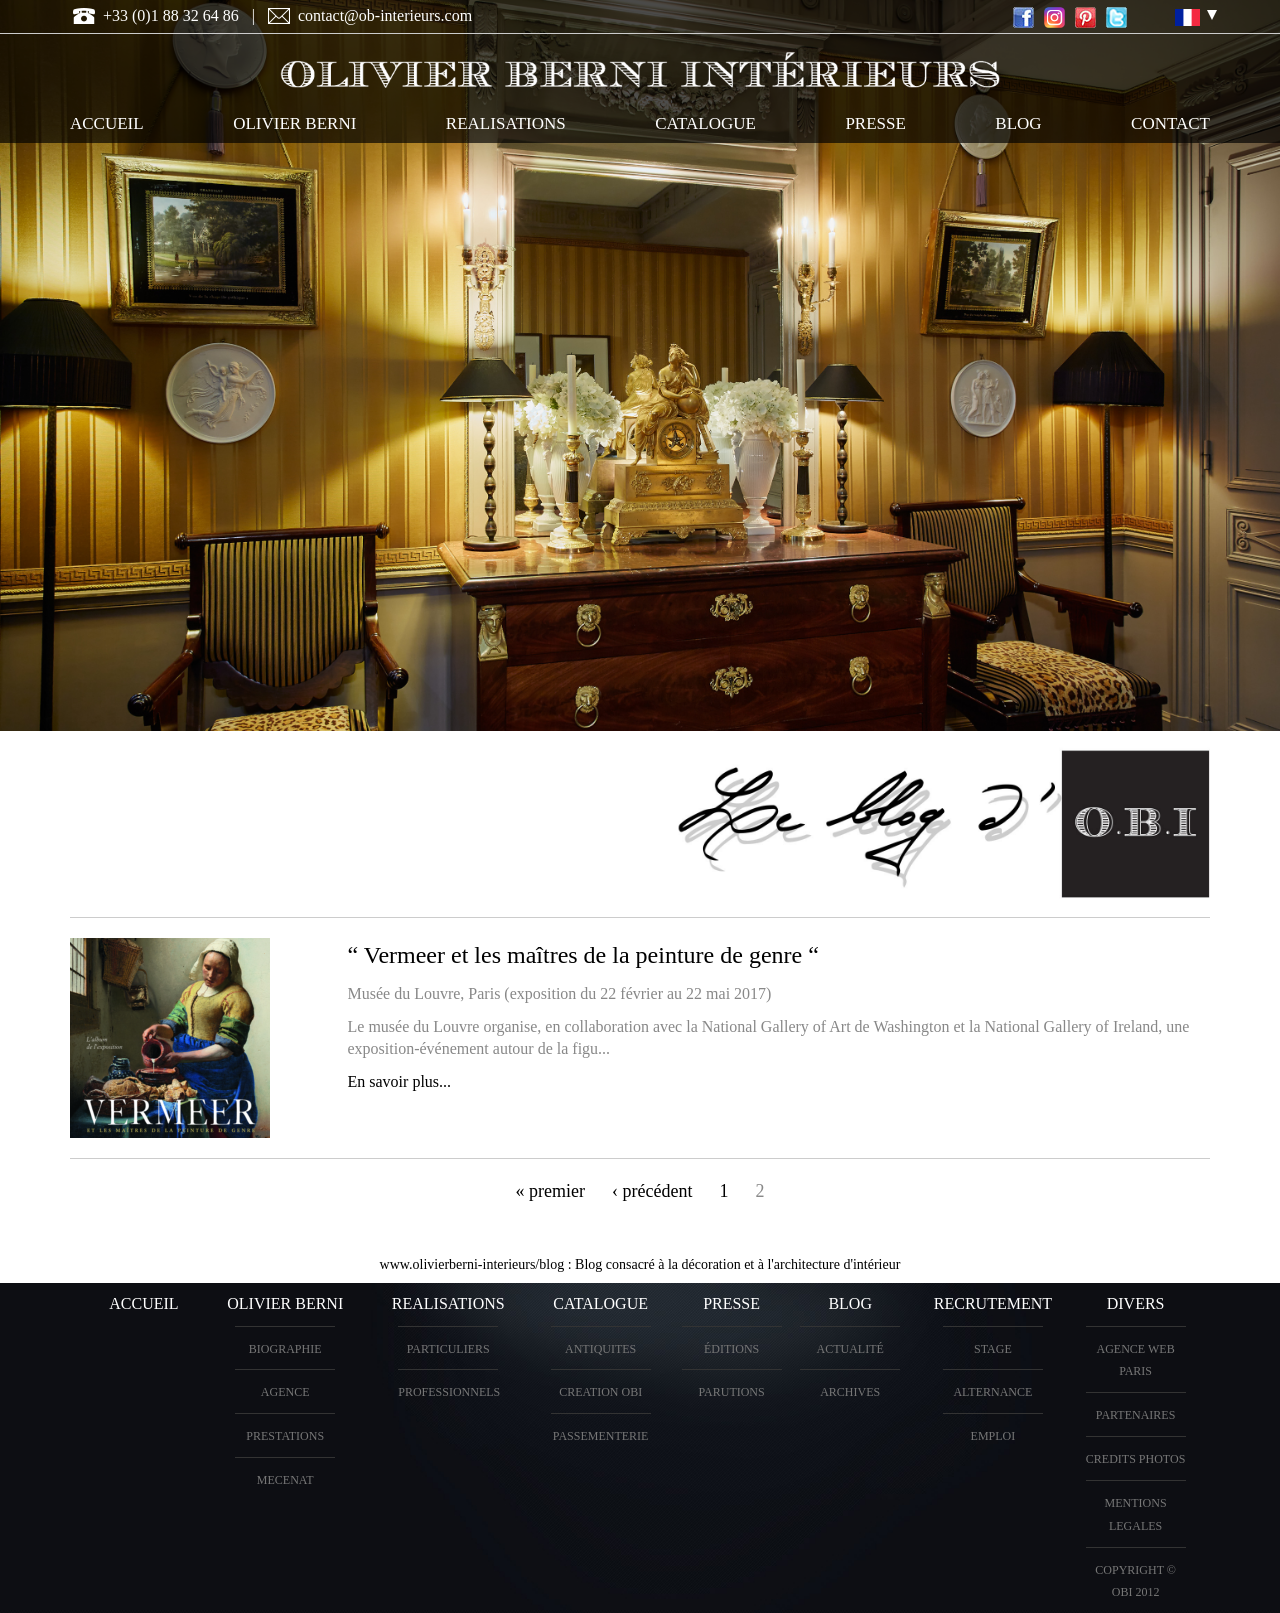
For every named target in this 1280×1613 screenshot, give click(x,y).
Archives (850, 1392)
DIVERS (1136, 1303)
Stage (993, 1349)
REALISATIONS (506, 123)
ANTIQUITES (600, 1349)
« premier (550, 1191)
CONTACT (1170, 123)
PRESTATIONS (285, 1436)
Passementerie (601, 1436)
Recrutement (993, 1303)
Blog (1018, 123)
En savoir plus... (400, 1081)
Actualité (850, 1349)
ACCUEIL (107, 123)
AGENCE (285, 1392)
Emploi (993, 1436)
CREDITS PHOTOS (1135, 1459)
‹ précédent (652, 1191)
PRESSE (875, 123)
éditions (731, 1349)
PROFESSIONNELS (449, 1392)
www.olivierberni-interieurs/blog (472, 1264)
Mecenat (285, 1480)
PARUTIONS (731, 1392)
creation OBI (600, 1392)
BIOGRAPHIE (285, 1349)
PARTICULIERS (448, 1349)
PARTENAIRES (1136, 1415)
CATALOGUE (705, 123)
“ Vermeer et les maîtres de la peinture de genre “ (583, 955)
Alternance (992, 1392)
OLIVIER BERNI (294, 123)
